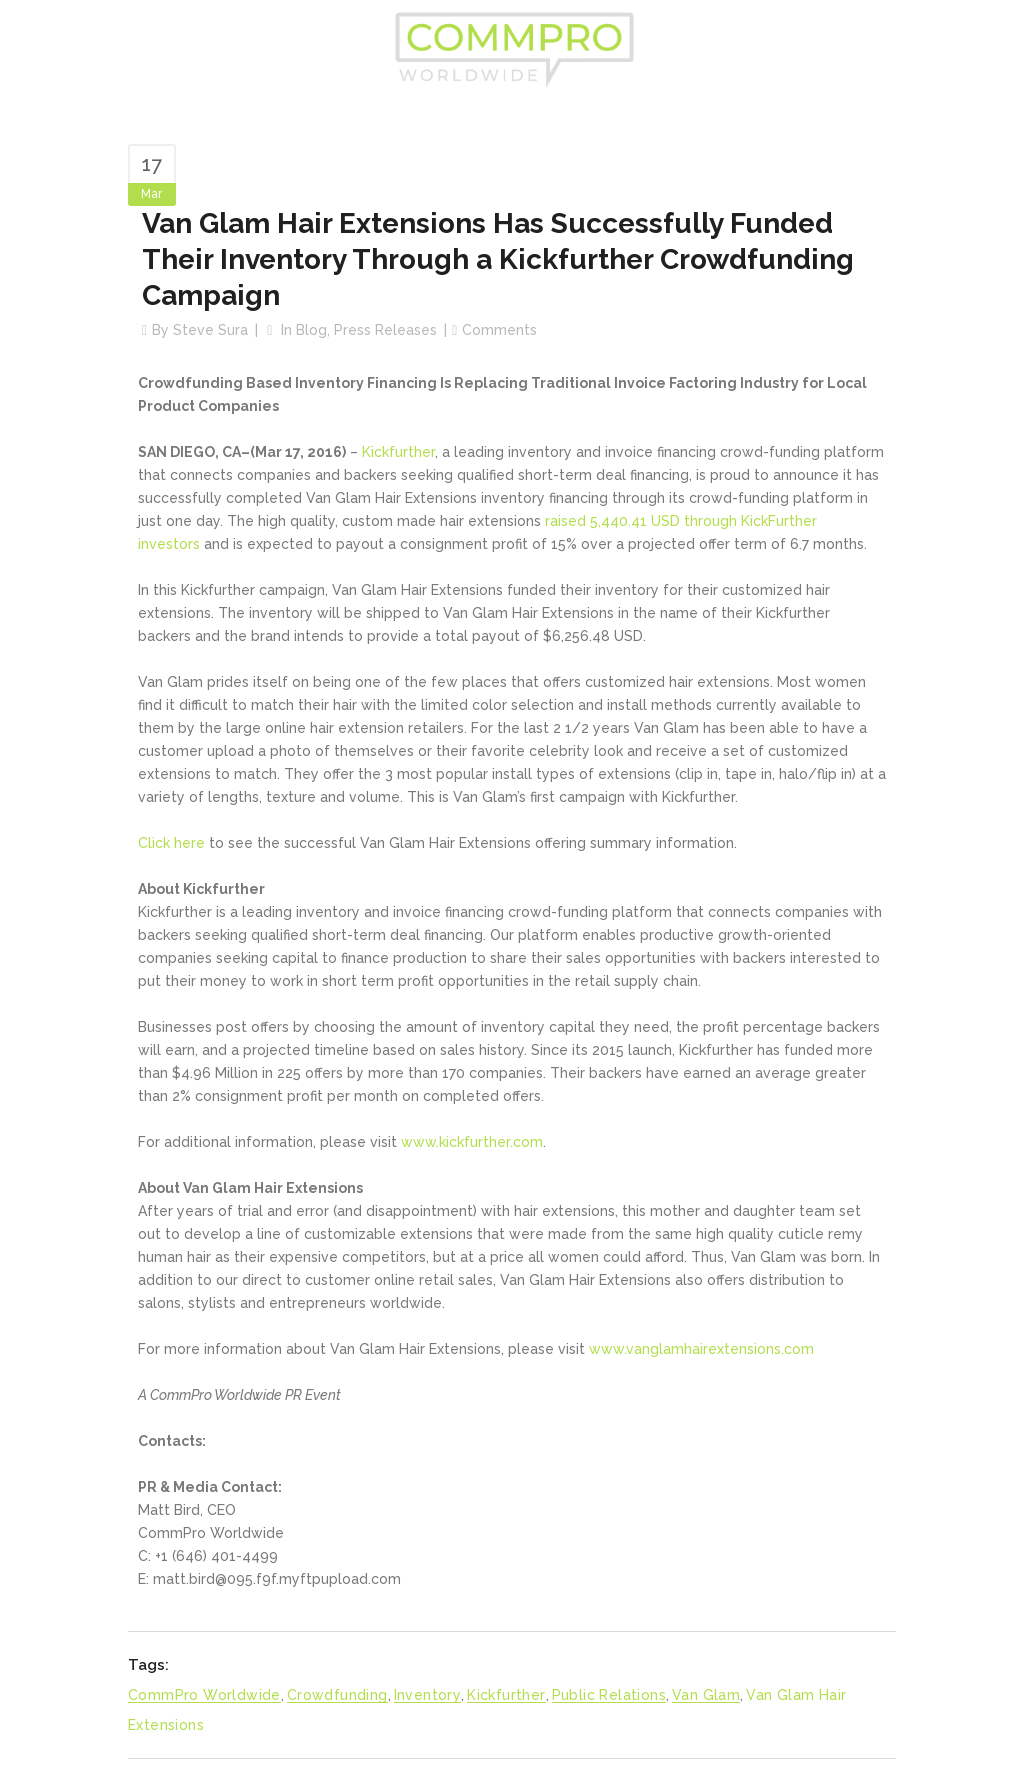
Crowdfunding (337, 1695)
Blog (311, 330)
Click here (171, 843)
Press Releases (385, 330)
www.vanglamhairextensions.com (701, 1349)
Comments (499, 330)
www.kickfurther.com (472, 1142)
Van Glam (706, 1695)
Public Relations (609, 1695)
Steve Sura (210, 330)
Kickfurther (398, 452)
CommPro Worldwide (204, 1695)
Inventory (428, 1695)
